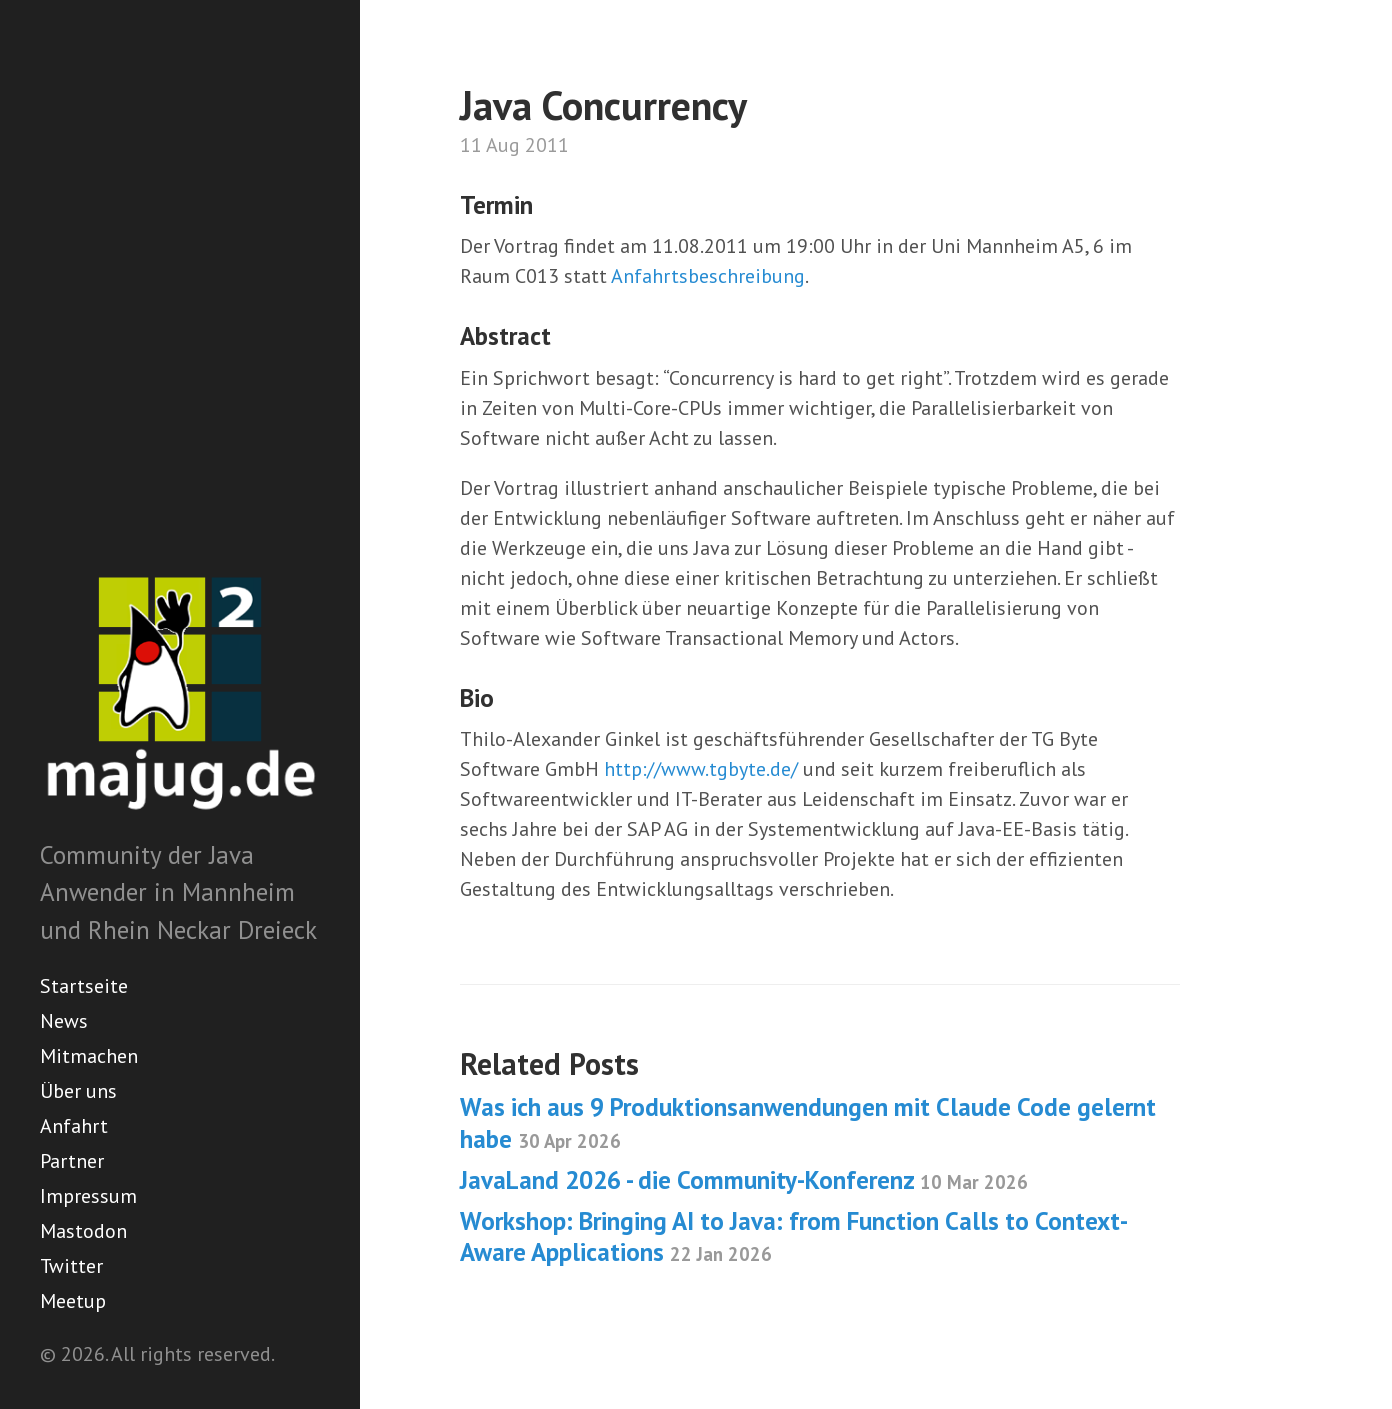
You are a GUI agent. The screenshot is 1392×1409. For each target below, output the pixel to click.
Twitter (71, 1266)
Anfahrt (74, 1126)
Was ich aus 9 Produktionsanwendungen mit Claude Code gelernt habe (808, 1122)
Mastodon (83, 1231)
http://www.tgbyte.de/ (701, 769)
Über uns (78, 1091)
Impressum (88, 1196)
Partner (72, 1161)
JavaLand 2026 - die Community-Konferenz (744, 1180)
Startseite (84, 986)
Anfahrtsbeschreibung (708, 276)
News (64, 1021)
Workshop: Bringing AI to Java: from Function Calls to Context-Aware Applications (794, 1236)
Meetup (73, 1301)
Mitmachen (89, 1056)
